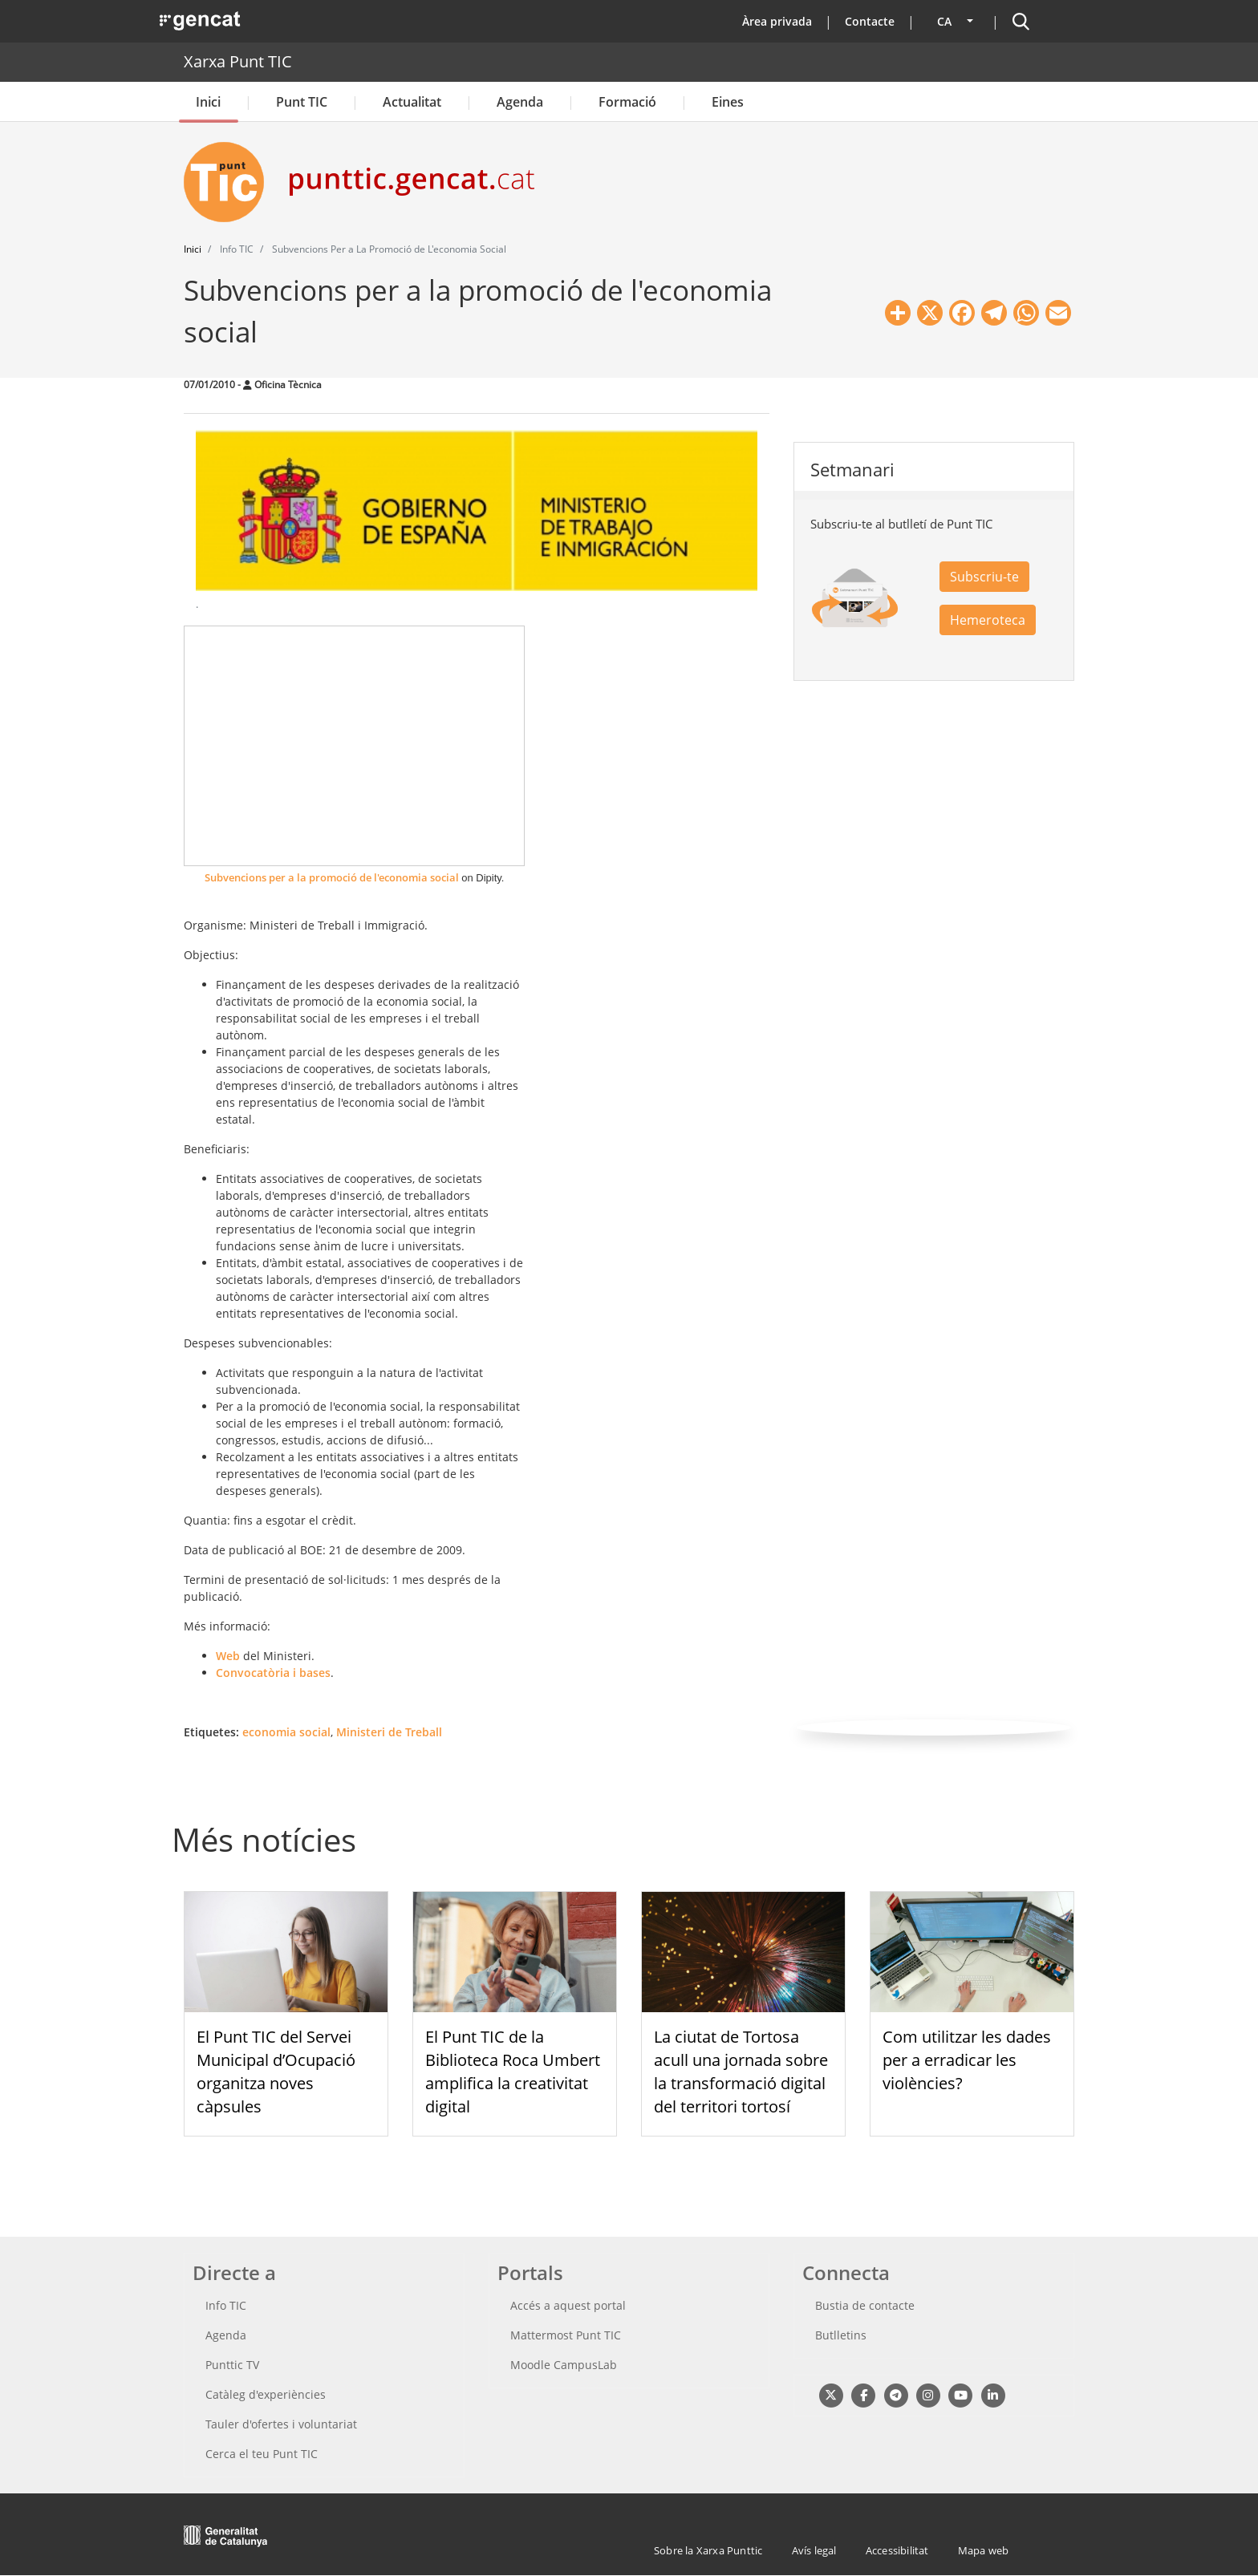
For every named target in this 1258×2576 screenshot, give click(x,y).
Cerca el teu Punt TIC (261, 2453)
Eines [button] (728, 102)
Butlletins (840, 2335)
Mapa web (983, 2550)
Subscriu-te (984, 576)
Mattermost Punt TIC (565, 2335)
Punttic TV (232, 2364)
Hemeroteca (987, 620)
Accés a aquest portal (568, 2305)
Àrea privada (777, 21)
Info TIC (225, 2305)
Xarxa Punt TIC (238, 61)
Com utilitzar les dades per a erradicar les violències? (967, 2060)
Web (229, 1655)
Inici (208, 102)
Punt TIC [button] (301, 102)
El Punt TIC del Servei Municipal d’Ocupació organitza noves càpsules (276, 2071)
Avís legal (814, 2550)
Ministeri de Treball (389, 1732)
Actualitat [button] (412, 102)
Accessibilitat (897, 2550)
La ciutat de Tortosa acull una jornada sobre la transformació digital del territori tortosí (741, 2071)
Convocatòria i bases (273, 1672)
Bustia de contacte (865, 2305)
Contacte (870, 21)
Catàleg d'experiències (265, 2394)
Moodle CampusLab (563, 2364)
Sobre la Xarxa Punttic (708, 2550)
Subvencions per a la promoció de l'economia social (332, 877)
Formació (627, 102)
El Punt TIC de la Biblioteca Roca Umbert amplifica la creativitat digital (512, 2071)
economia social (286, 1732)
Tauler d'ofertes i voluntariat (281, 2424)
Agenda (520, 102)
